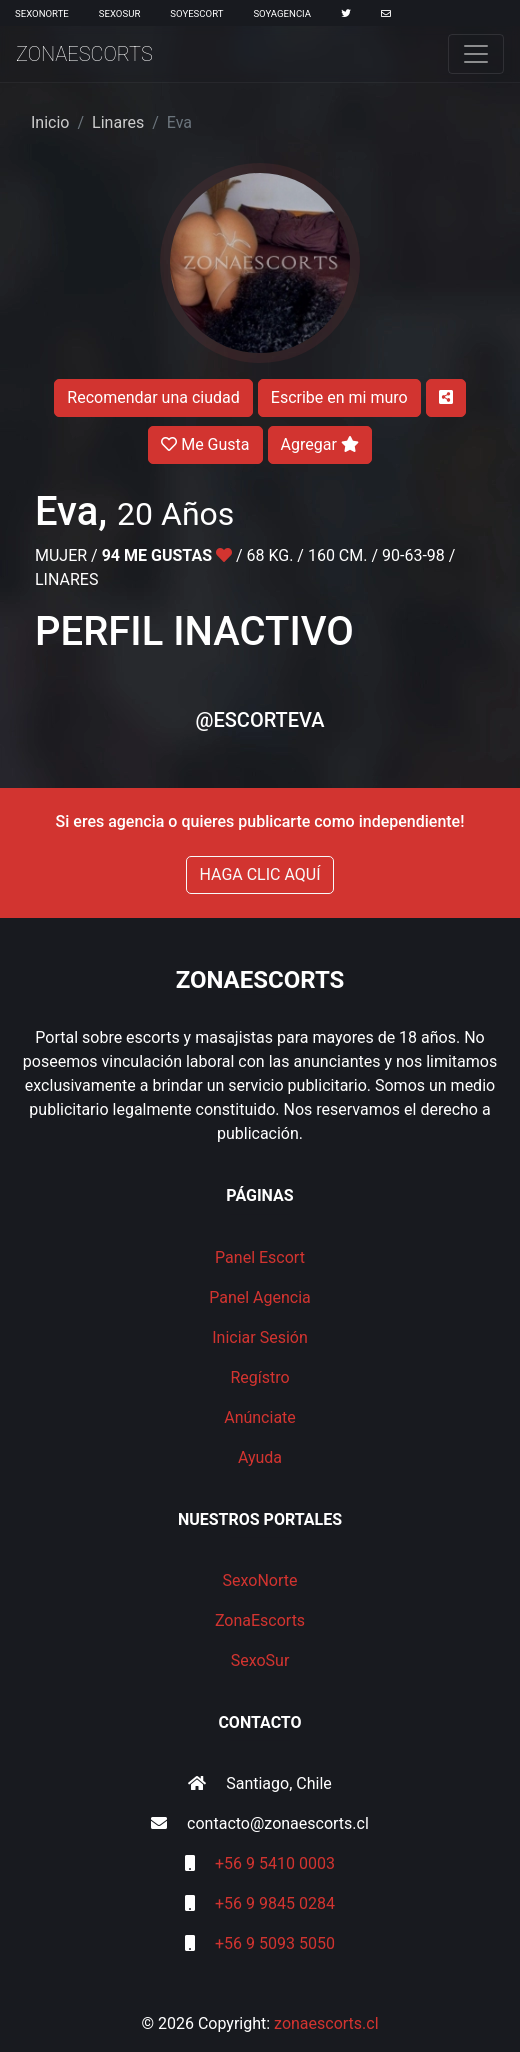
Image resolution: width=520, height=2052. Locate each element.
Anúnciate (260, 1417)
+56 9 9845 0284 (275, 1903)
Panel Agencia (260, 1297)
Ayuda (260, 1457)
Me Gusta (205, 444)
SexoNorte (42, 13)
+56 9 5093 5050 (275, 1943)
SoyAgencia (282, 13)
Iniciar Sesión (260, 1337)
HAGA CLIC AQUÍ (259, 874)
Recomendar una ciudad (153, 397)
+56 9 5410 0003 (275, 1863)
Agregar (320, 444)
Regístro (259, 1377)
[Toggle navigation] (476, 54)
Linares (118, 122)
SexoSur (119, 13)
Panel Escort (260, 1257)
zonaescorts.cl (326, 2023)
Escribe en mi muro (339, 397)
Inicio (50, 122)
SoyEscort (196, 13)
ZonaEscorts (84, 54)
